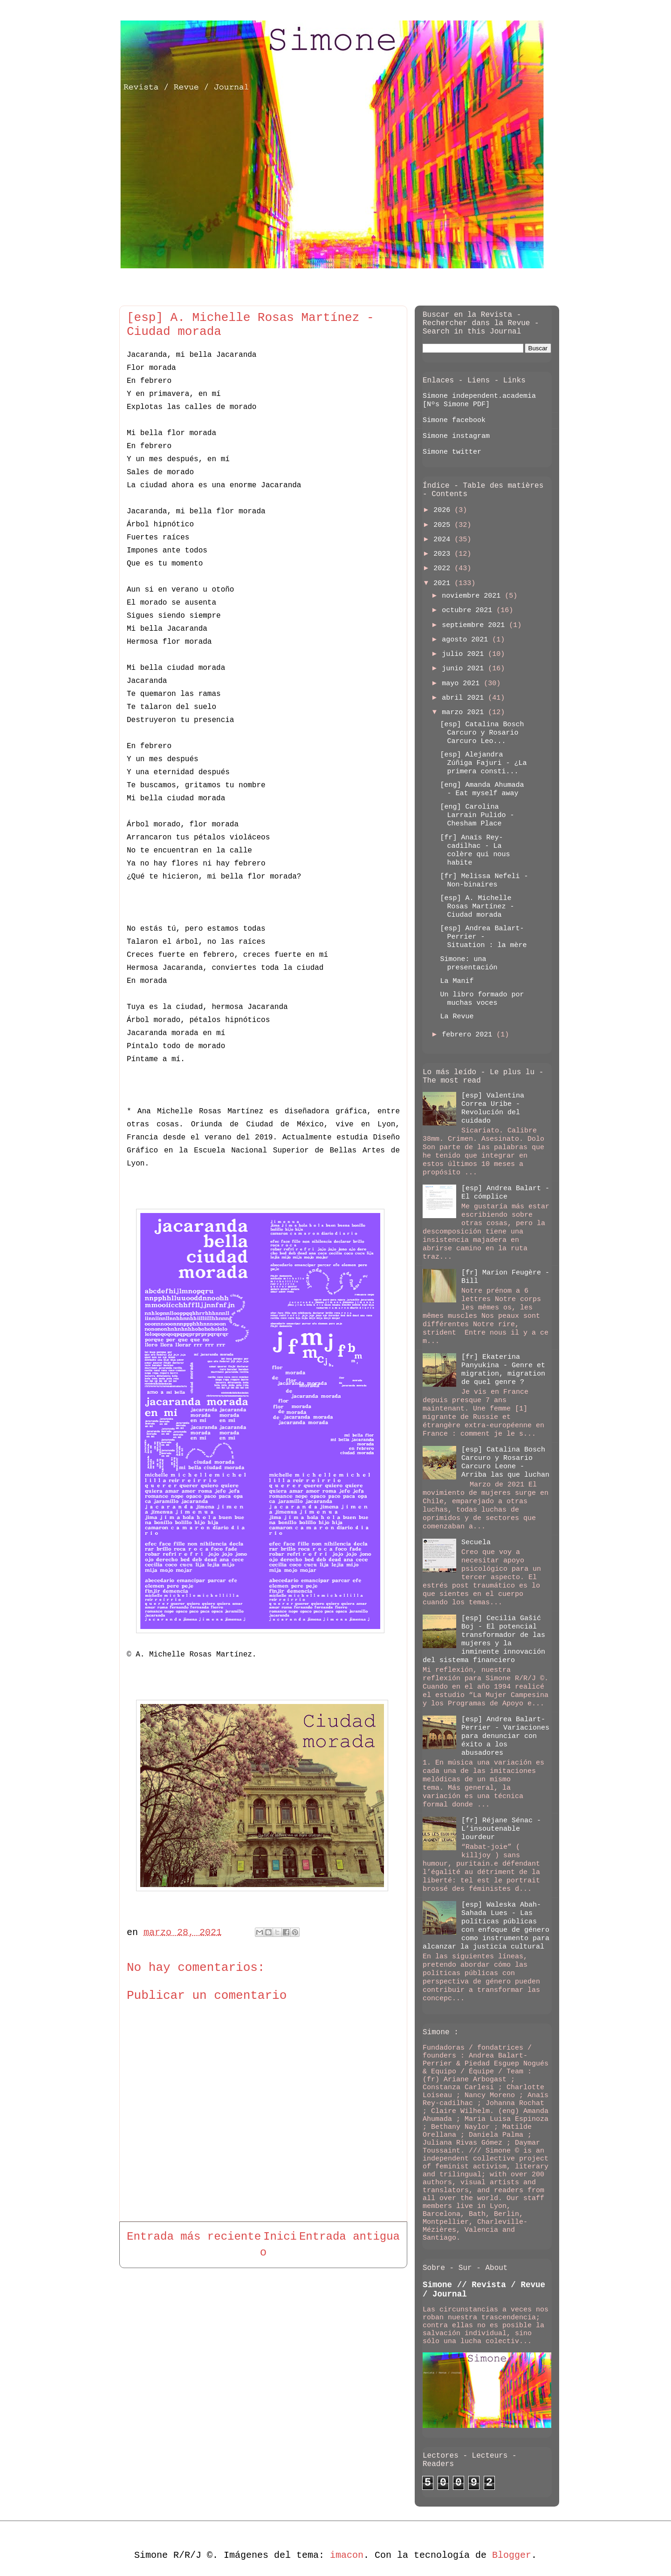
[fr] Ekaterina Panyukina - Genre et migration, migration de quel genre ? (503, 1369)
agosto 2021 (467, 640)
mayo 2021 (463, 684)
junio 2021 (465, 669)
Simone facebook (454, 420)
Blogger (511, 2555)
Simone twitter (452, 452)
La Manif (457, 981)
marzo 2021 (465, 712)
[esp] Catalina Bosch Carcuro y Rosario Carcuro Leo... (482, 733)
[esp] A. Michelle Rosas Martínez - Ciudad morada (477, 906)
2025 (443, 525)
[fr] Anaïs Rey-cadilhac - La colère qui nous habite (475, 850)
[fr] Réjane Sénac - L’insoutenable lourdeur (501, 1829)
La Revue (457, 1017)
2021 (443, 583)
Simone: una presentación (469, 963)
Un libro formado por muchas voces (482, 999)
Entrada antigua (349, 2236)
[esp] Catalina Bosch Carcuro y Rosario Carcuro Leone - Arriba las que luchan (505, 1462)
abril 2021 (465, 698)
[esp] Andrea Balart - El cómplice (505, 1193)
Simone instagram (456, 436)
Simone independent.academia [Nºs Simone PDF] (479, 400)
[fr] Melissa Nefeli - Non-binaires (484, 880)
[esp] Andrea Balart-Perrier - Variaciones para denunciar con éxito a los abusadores (505, 1736)
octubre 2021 (469, 610)
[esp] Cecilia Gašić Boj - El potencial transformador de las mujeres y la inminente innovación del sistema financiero (484, 1639)
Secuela (476, 1543)
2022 (443, 568)
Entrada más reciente (194, 2236)
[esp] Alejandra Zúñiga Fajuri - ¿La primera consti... (483, 763)
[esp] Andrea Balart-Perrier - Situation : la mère (483, 937)
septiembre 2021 (475, 625)
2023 (443, 554)
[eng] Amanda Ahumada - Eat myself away (482, 789)
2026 (443, 510)
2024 (443, 540)
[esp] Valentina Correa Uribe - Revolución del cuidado (492, 1108)
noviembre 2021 (473, 596)
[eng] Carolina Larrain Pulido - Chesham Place (477, 815)
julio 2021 (465, 654)
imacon (346, 2555)
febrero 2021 (469, 1035)
